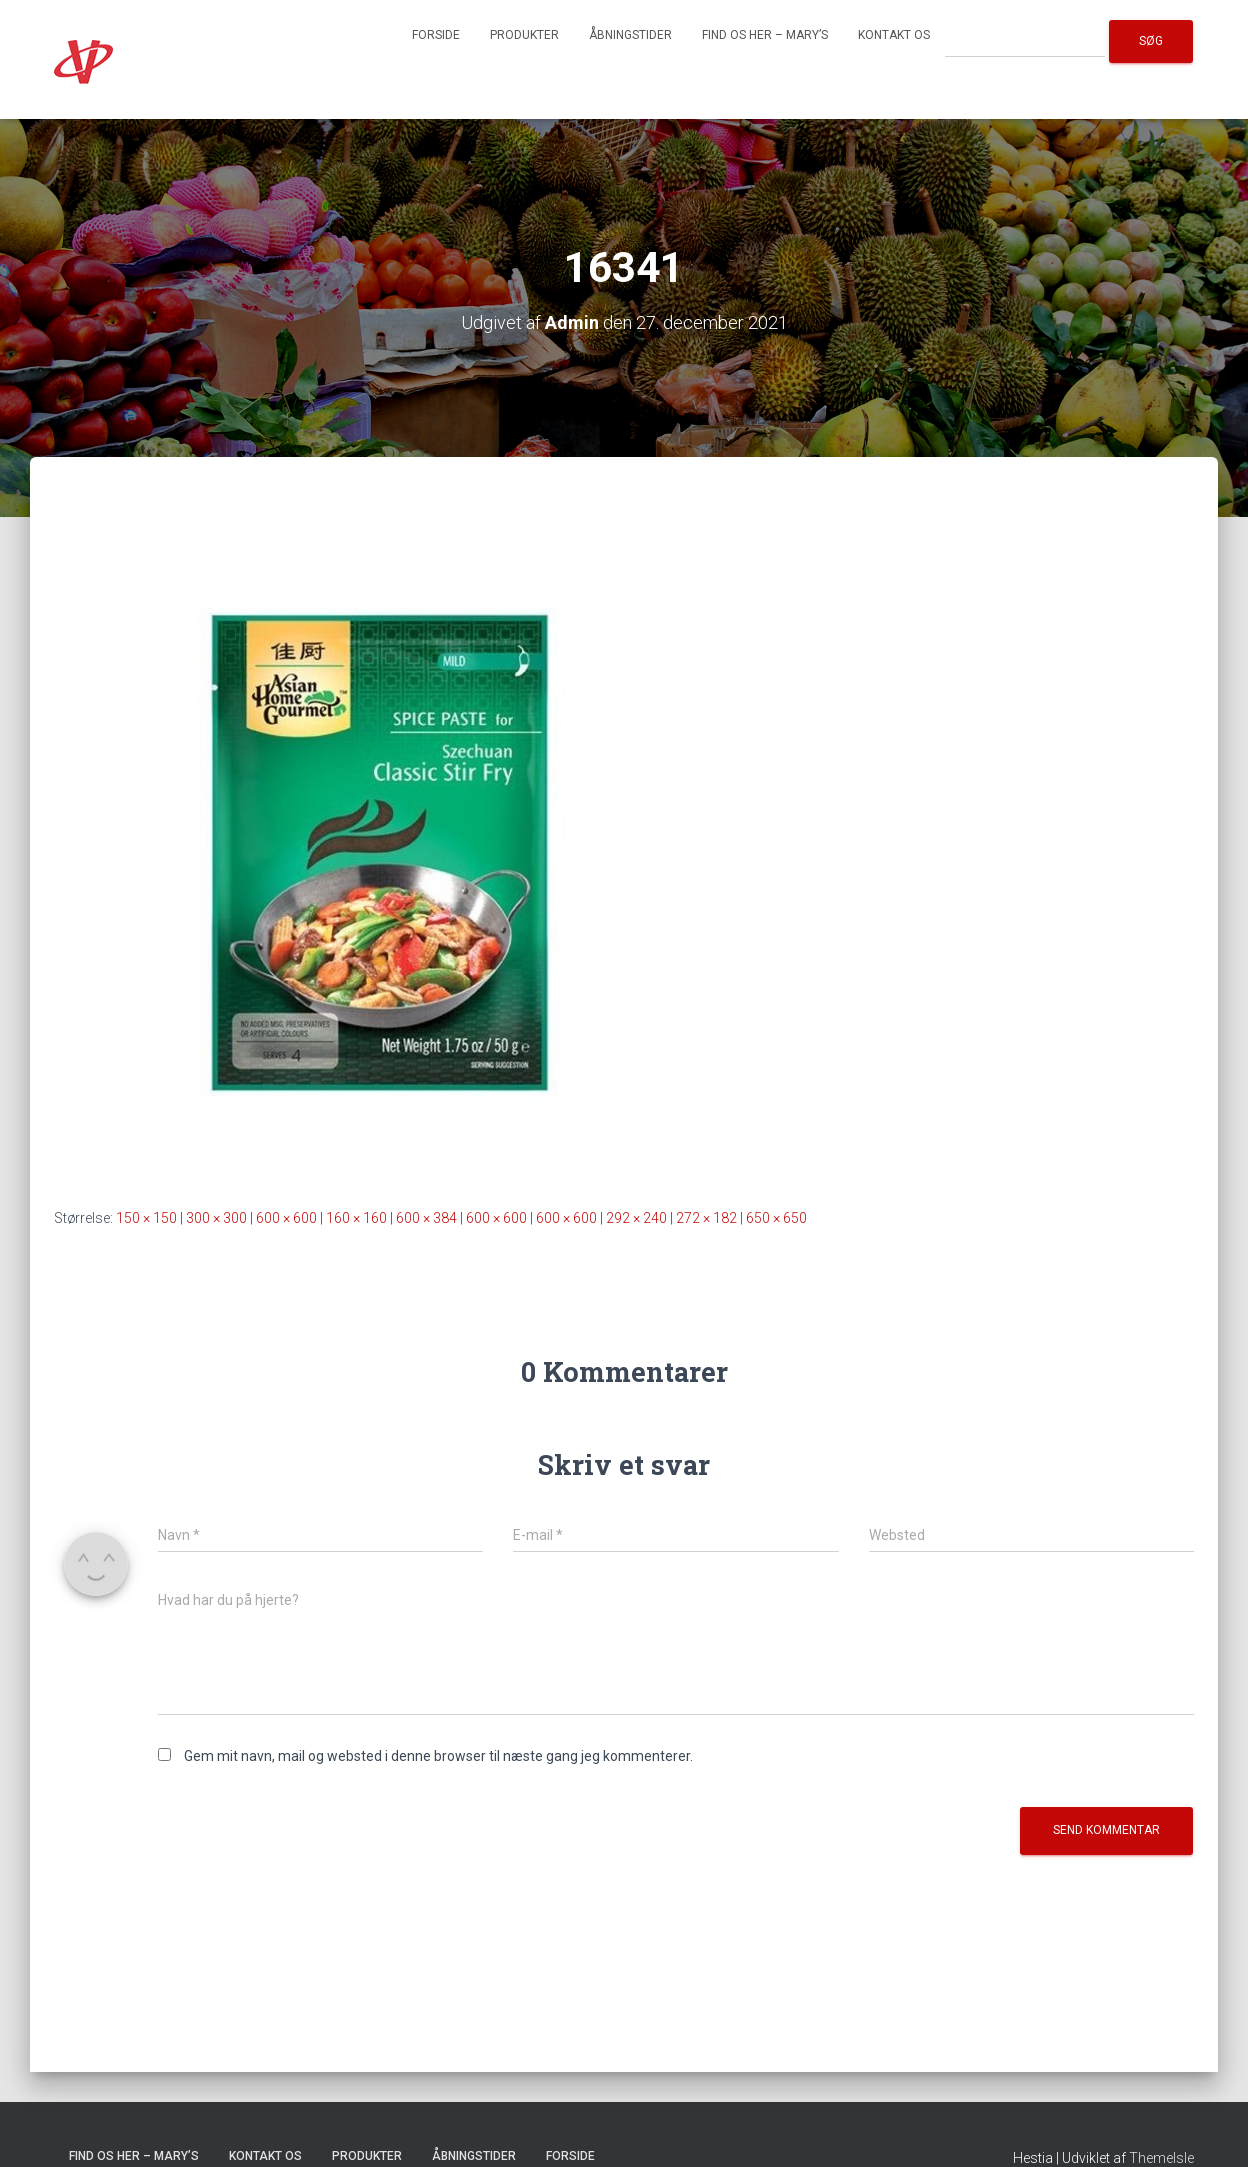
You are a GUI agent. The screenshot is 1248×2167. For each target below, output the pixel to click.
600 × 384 (426, 1218)
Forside (436, 35)
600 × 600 (286, 1218)
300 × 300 (216, 1218)
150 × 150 (146, 1218)
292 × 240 (636, 1218)
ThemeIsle (1161, 2158)
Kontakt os (894, 35)
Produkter (524, 35)
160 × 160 (356, 1218)
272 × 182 (706, 1218)
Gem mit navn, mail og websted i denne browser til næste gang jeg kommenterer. (438, 1756)
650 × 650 (776, 1218)
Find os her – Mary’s (765, 35)
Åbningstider (630, 35)
